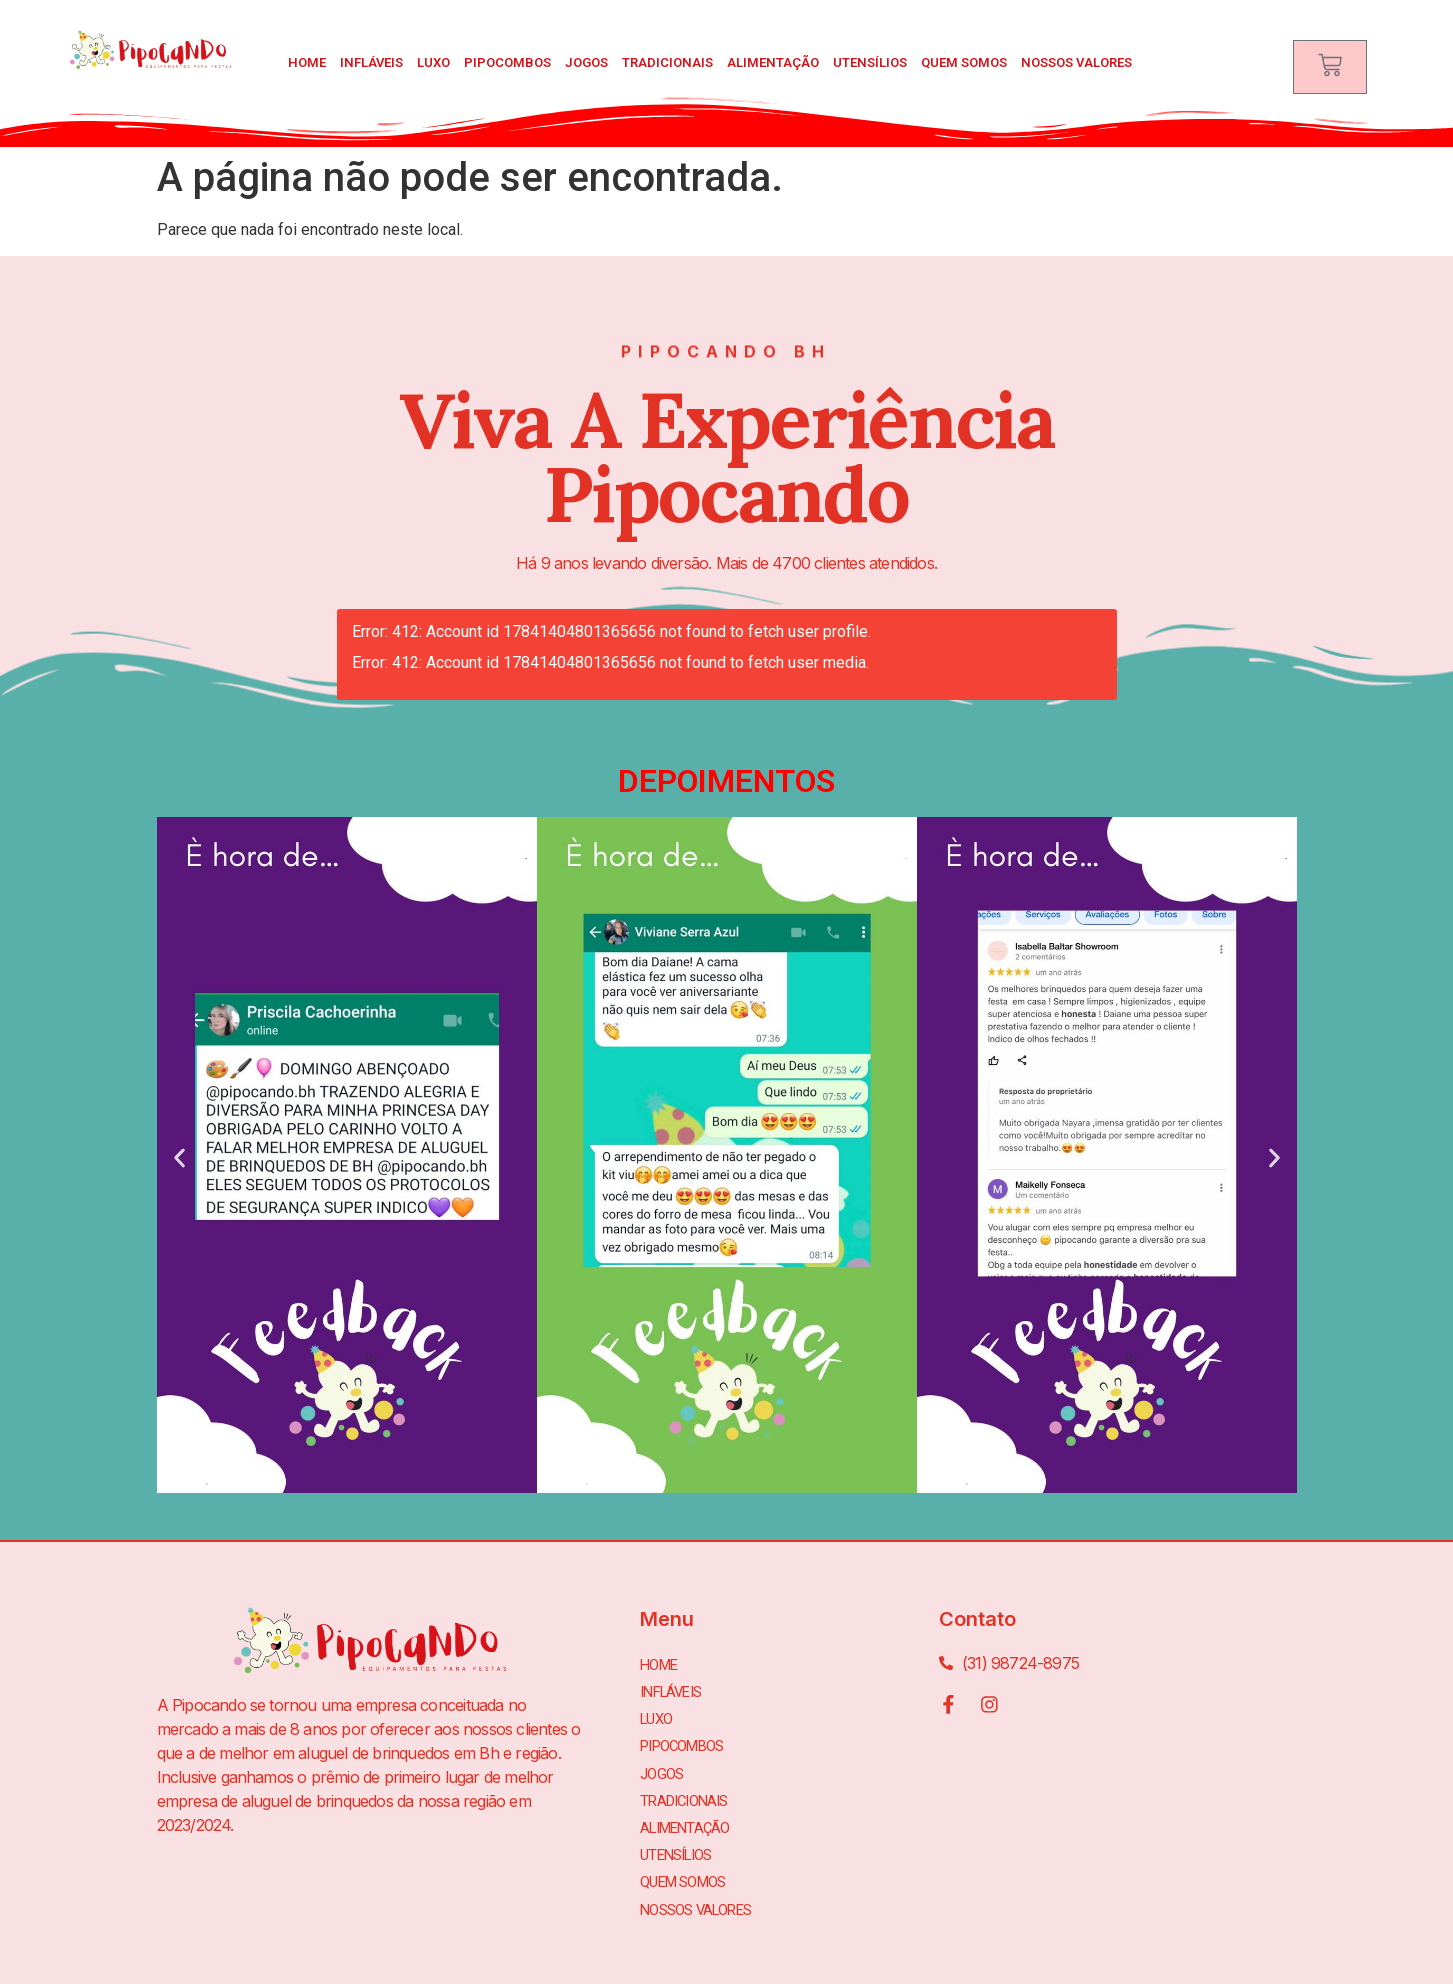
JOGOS (586, 62)
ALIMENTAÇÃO (773, 62)
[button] (179, 1158)
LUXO (433, 62)
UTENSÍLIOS (870, 62)
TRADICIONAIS (667, 62)
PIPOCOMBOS (507, 62)
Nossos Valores (1076, 62)
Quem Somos (964, 62)
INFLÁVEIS (371, 62)
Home (307, 62)
